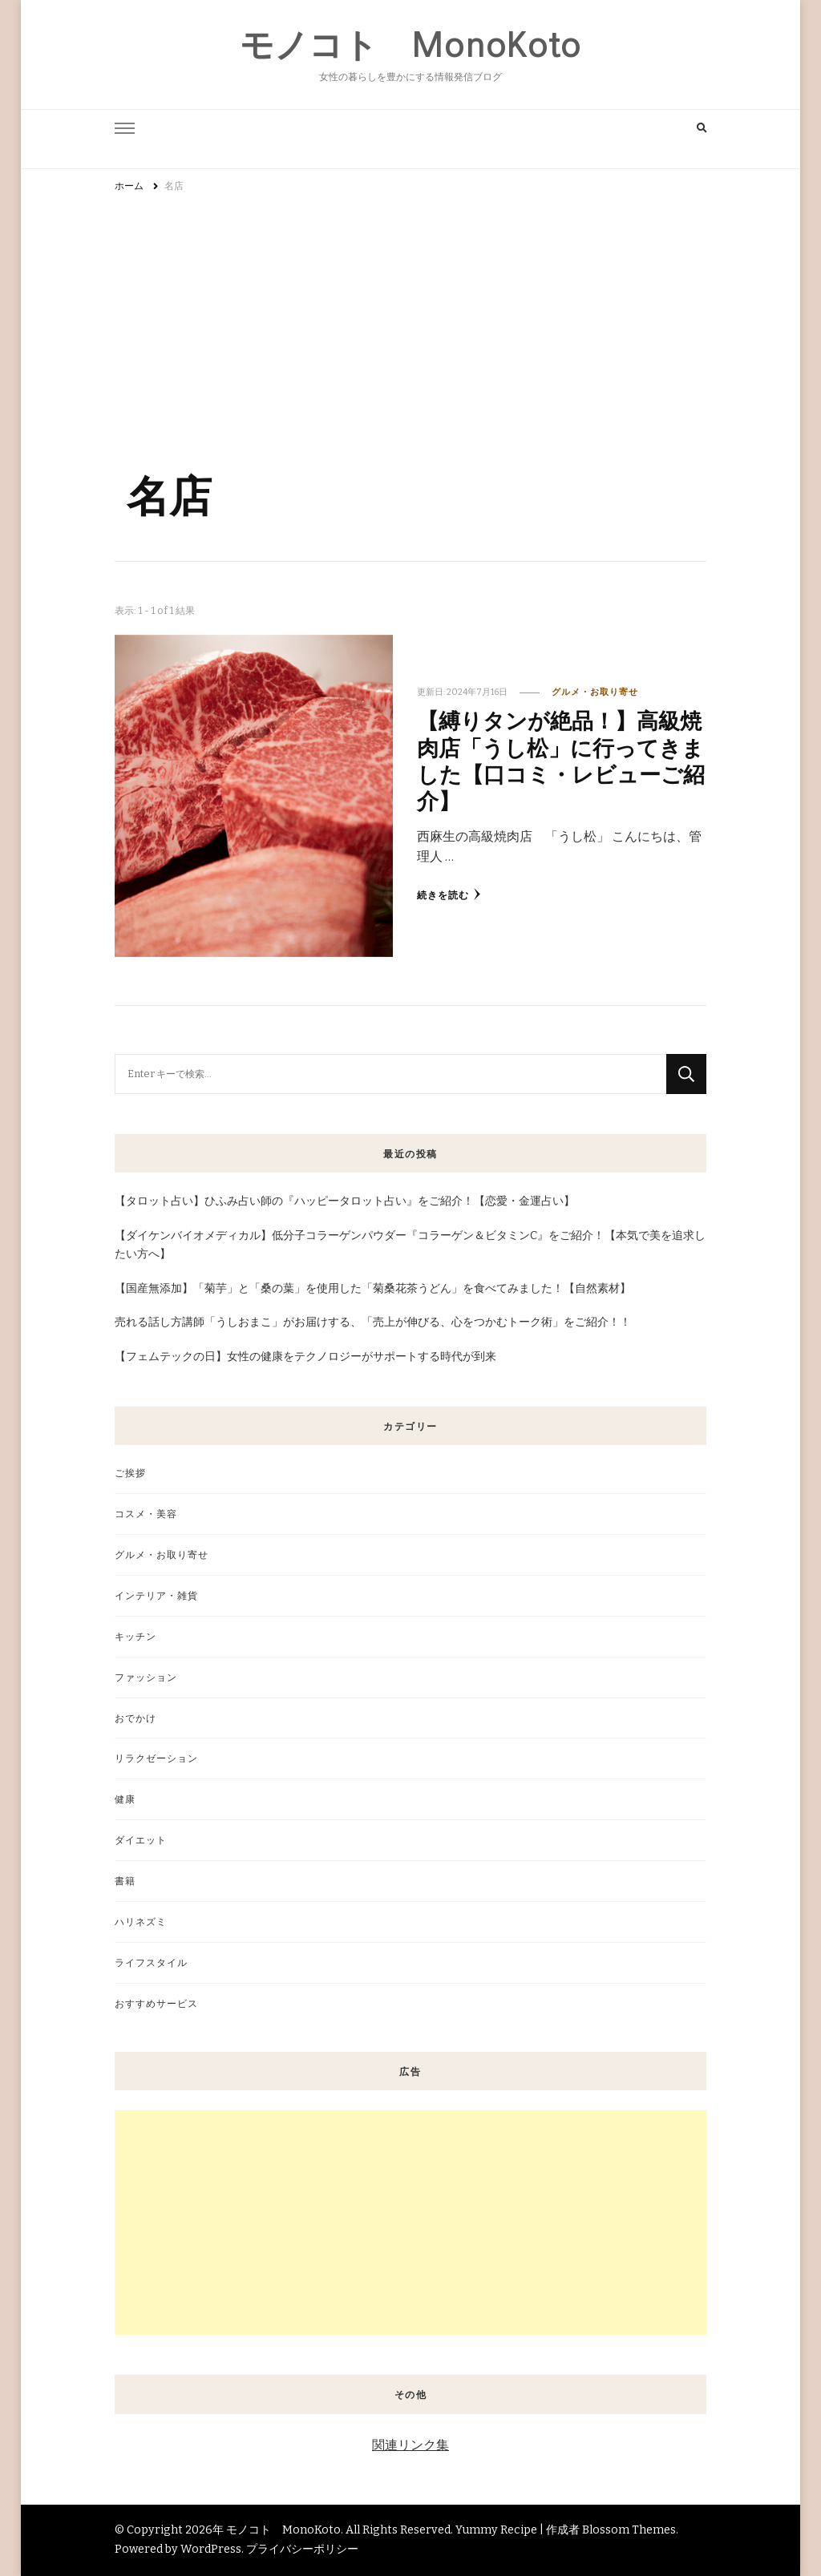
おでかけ (135, 1718)
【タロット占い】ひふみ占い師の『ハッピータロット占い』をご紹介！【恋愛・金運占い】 (345, 1201)
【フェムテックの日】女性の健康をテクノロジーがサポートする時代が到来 (305, 1356)
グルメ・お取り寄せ (595, 692)
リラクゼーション (156, 1758)
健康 (125, 1799)
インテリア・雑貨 (156, 1595)
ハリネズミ (141, 1922)
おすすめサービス (156, 2003)
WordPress (210, 2549)
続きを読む (449, 894)
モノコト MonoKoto (410, 45)
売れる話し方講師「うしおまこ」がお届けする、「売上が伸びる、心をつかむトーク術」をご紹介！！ (373, 1322)
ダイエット (141, 1840)
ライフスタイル (151, 1962)
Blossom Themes (629, 2530)
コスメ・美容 (146, 1514)
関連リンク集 (410, 2445)
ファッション (146, 1677)
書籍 (125, 1881)
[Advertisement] (410, 323)
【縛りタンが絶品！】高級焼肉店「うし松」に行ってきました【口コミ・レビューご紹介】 (561, 759)
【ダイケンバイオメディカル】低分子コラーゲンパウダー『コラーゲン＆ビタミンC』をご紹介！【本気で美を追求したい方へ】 (410, 1245)
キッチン (135, 1636)
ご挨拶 (130, 1473)
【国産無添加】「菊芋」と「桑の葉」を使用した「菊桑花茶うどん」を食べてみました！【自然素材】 (373, 1288)
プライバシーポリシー (302, 2549)
